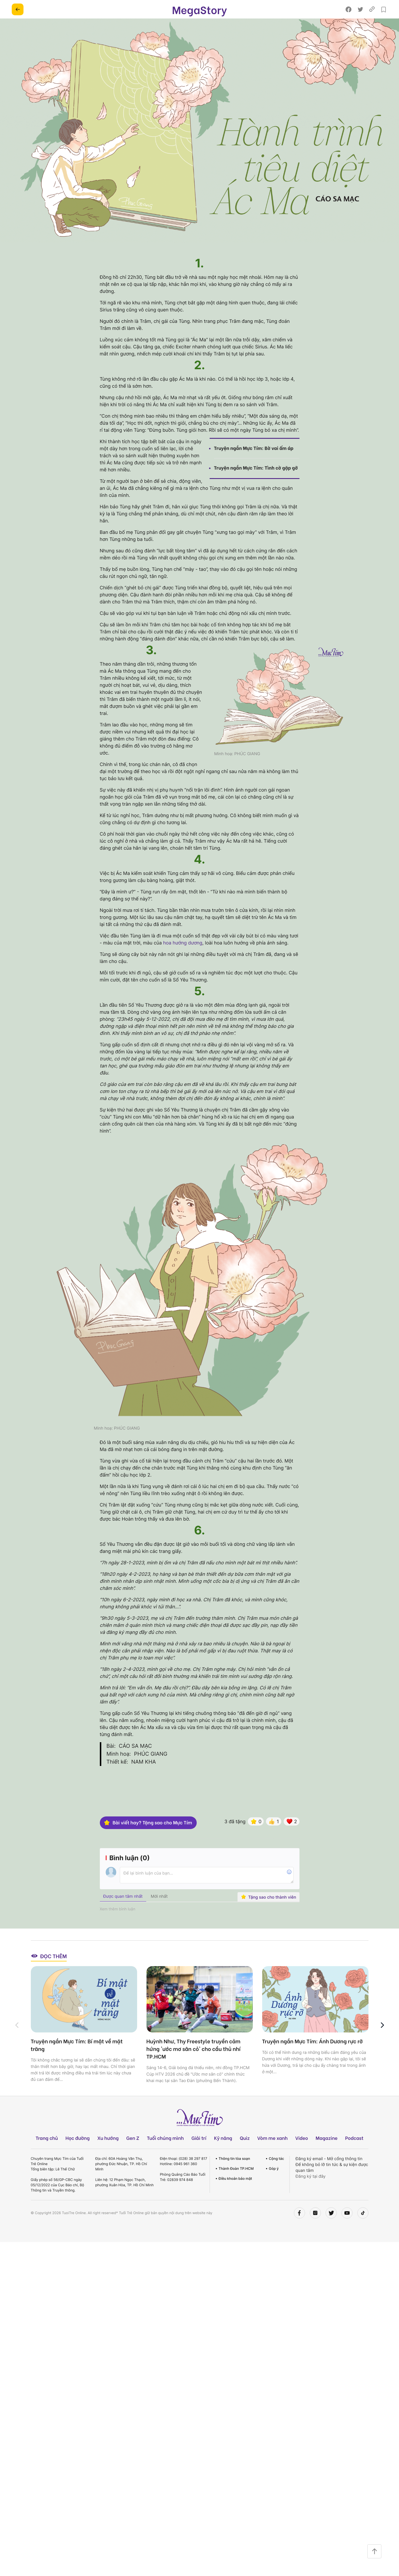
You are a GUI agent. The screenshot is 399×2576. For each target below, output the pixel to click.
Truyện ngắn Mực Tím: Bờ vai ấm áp (254, 448)
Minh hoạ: (119, 1771)
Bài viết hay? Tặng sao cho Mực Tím (147, 1839)
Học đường (77, 2155)
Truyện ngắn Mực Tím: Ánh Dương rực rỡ (312, 2058)
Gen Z (132, 2155)
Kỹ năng (223, 2155)
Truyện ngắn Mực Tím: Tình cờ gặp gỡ (256, 467)
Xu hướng (108, 2155)
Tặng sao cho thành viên (268, 1914)
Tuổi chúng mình (165, 2155)
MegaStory (199, 9)
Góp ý (274, 2185)
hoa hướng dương (182, 943)
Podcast (354, 2155)
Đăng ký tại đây (311, 2193)
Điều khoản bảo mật (235, 2195)
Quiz (245, 2155)
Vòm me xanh (272, 2155)
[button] (382, 2042)
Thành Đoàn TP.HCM (236, 2185)
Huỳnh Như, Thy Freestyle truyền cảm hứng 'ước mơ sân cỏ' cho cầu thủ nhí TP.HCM (194, 2065)
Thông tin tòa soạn (234, 2175)
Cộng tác (276, 2175)
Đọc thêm (49, 1973)
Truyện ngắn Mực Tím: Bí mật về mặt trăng (77, 2061)
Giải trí (198, 2155)
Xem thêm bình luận (117, 1926)
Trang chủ (47, 2155)
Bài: (111, 1763)
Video (301, 2155)
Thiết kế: (117, 1779)
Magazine (327, 2155)
